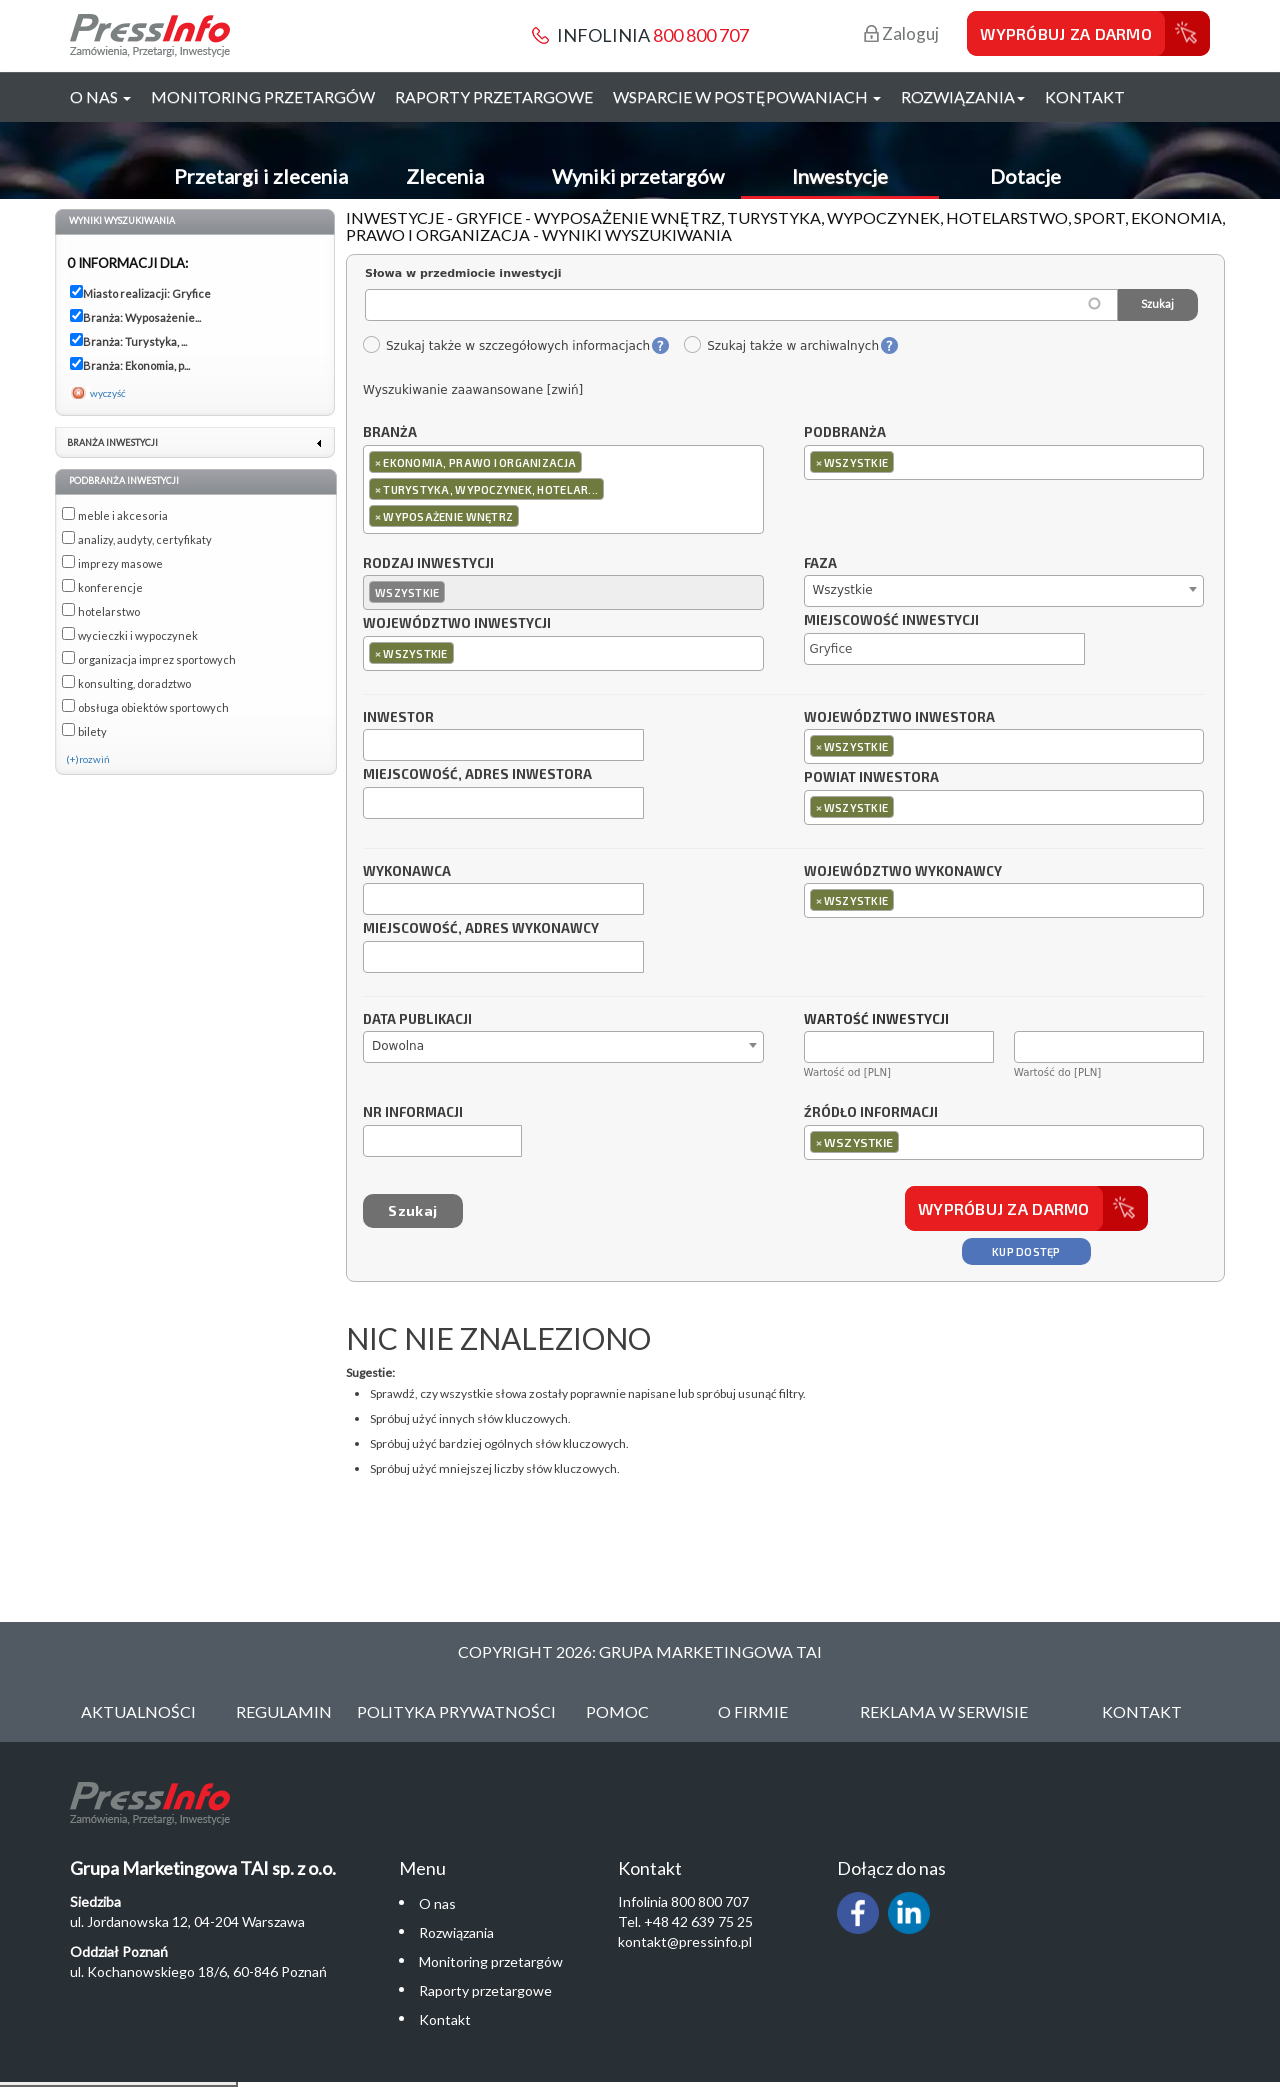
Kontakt (1085, 96)
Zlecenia (445, 176)
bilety (92, 731)
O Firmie (753, 1711)
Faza (820, 564)
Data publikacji (417, 1020)
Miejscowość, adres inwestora (477, 775)
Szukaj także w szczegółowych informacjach (506, 346)
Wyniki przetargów (638, 176)
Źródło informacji (871, 1113)
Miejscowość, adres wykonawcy (481, 929)
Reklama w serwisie (944, 1711)
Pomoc (617, 1711)
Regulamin (284, 1711)
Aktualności (138, 1711)
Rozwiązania (456, 1932)
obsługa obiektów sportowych (153, 707)
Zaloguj (901, 33)
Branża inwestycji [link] (112, 442)
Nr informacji (413, 1113)
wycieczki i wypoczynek (138, 635)
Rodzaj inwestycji (428, 564)
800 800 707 (701, 35)
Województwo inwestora (899, 718)
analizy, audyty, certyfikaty (145, 539)
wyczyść (108, 393)
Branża (390, 433)
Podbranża (845, 433)
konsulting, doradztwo (134, 683)
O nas (437, 1903)
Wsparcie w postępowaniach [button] (747, 96)
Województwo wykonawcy (903, 872)
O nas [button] (100, 96)
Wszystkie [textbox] (843, 590)
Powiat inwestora (871, 778)
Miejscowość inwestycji (891, 621)
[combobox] (563, 489)
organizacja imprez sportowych (157, 659)
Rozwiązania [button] (963, 96)
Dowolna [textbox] (398, 1046)
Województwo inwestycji (457, 624)
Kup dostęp (1026, 1251)
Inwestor (398, 718)
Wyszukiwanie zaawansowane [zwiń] (473, 390)
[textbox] (528, 515)
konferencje (110, 587)
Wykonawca (407, 872)
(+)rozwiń (88, 759)
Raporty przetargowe (494, 96)
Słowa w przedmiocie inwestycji (463, 273)
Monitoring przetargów (263, 96)
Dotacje (1025, 176)
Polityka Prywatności (456, 1711)
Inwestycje (840, 176)
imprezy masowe (120, 563)
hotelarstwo (109, 611)
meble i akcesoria (123, 515)
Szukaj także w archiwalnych (781, 346)
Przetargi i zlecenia (261, 176)
